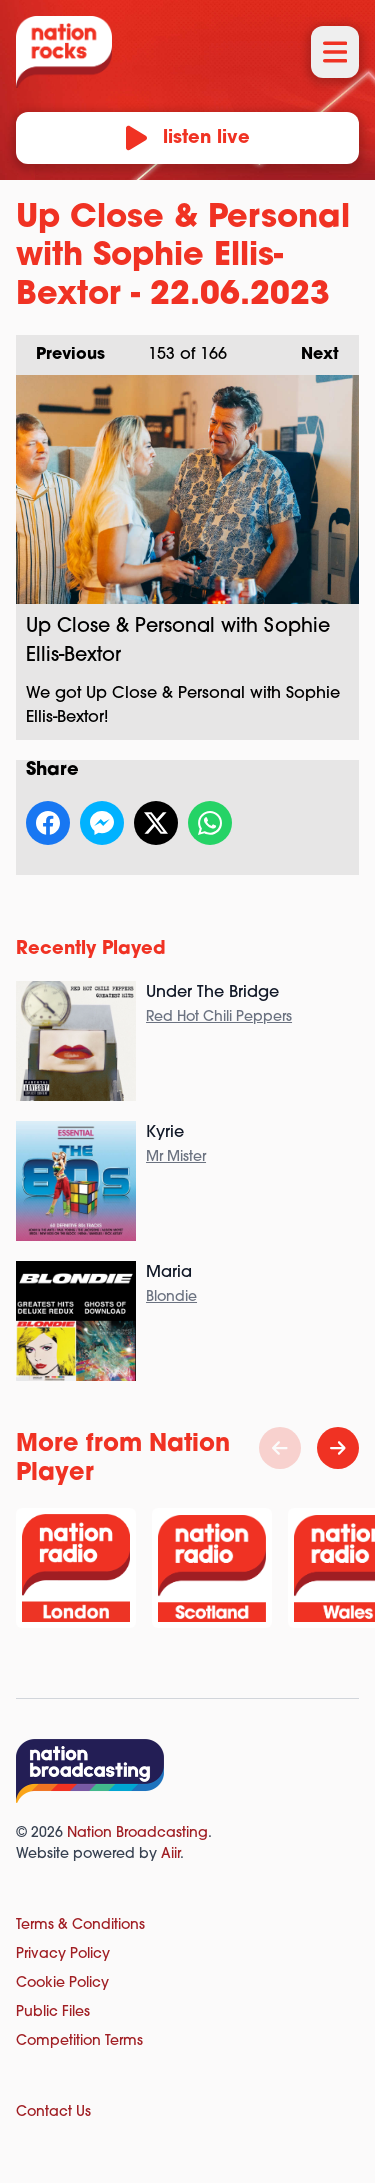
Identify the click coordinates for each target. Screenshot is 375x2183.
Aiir (170, 1854)
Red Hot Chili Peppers (219, 1017)
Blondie (171, 1297)
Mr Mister (176, 1157)
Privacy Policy (63, 1954)
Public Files (53, 2012)
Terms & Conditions (80, 1925)
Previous (60, 349)
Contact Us (53, 2112)
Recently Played (91, 949)
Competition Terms (79, 2041)
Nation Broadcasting (137, 1833)
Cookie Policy (62, 1983)
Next (310, 349)
